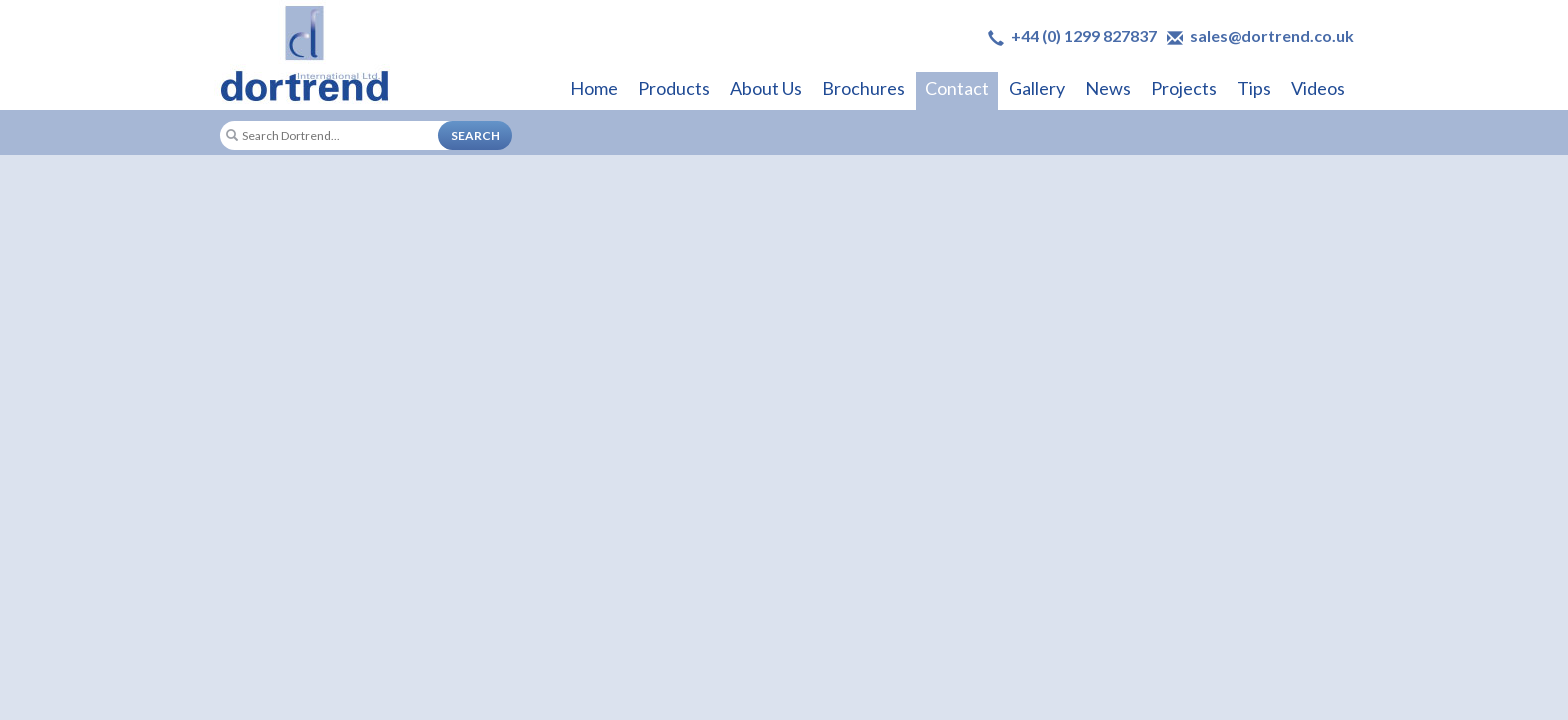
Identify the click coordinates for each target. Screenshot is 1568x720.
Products (674, 88)
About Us (766, 88)
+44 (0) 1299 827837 (1084, 35)
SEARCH (475, 135)
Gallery (1037, 88)
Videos (1318, 88)
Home (594, 88)
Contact (957, 88)
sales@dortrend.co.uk (1272, 35)
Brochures (863, 88)
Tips (1254, 88)
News (1108, 88)
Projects (1184, 88)
